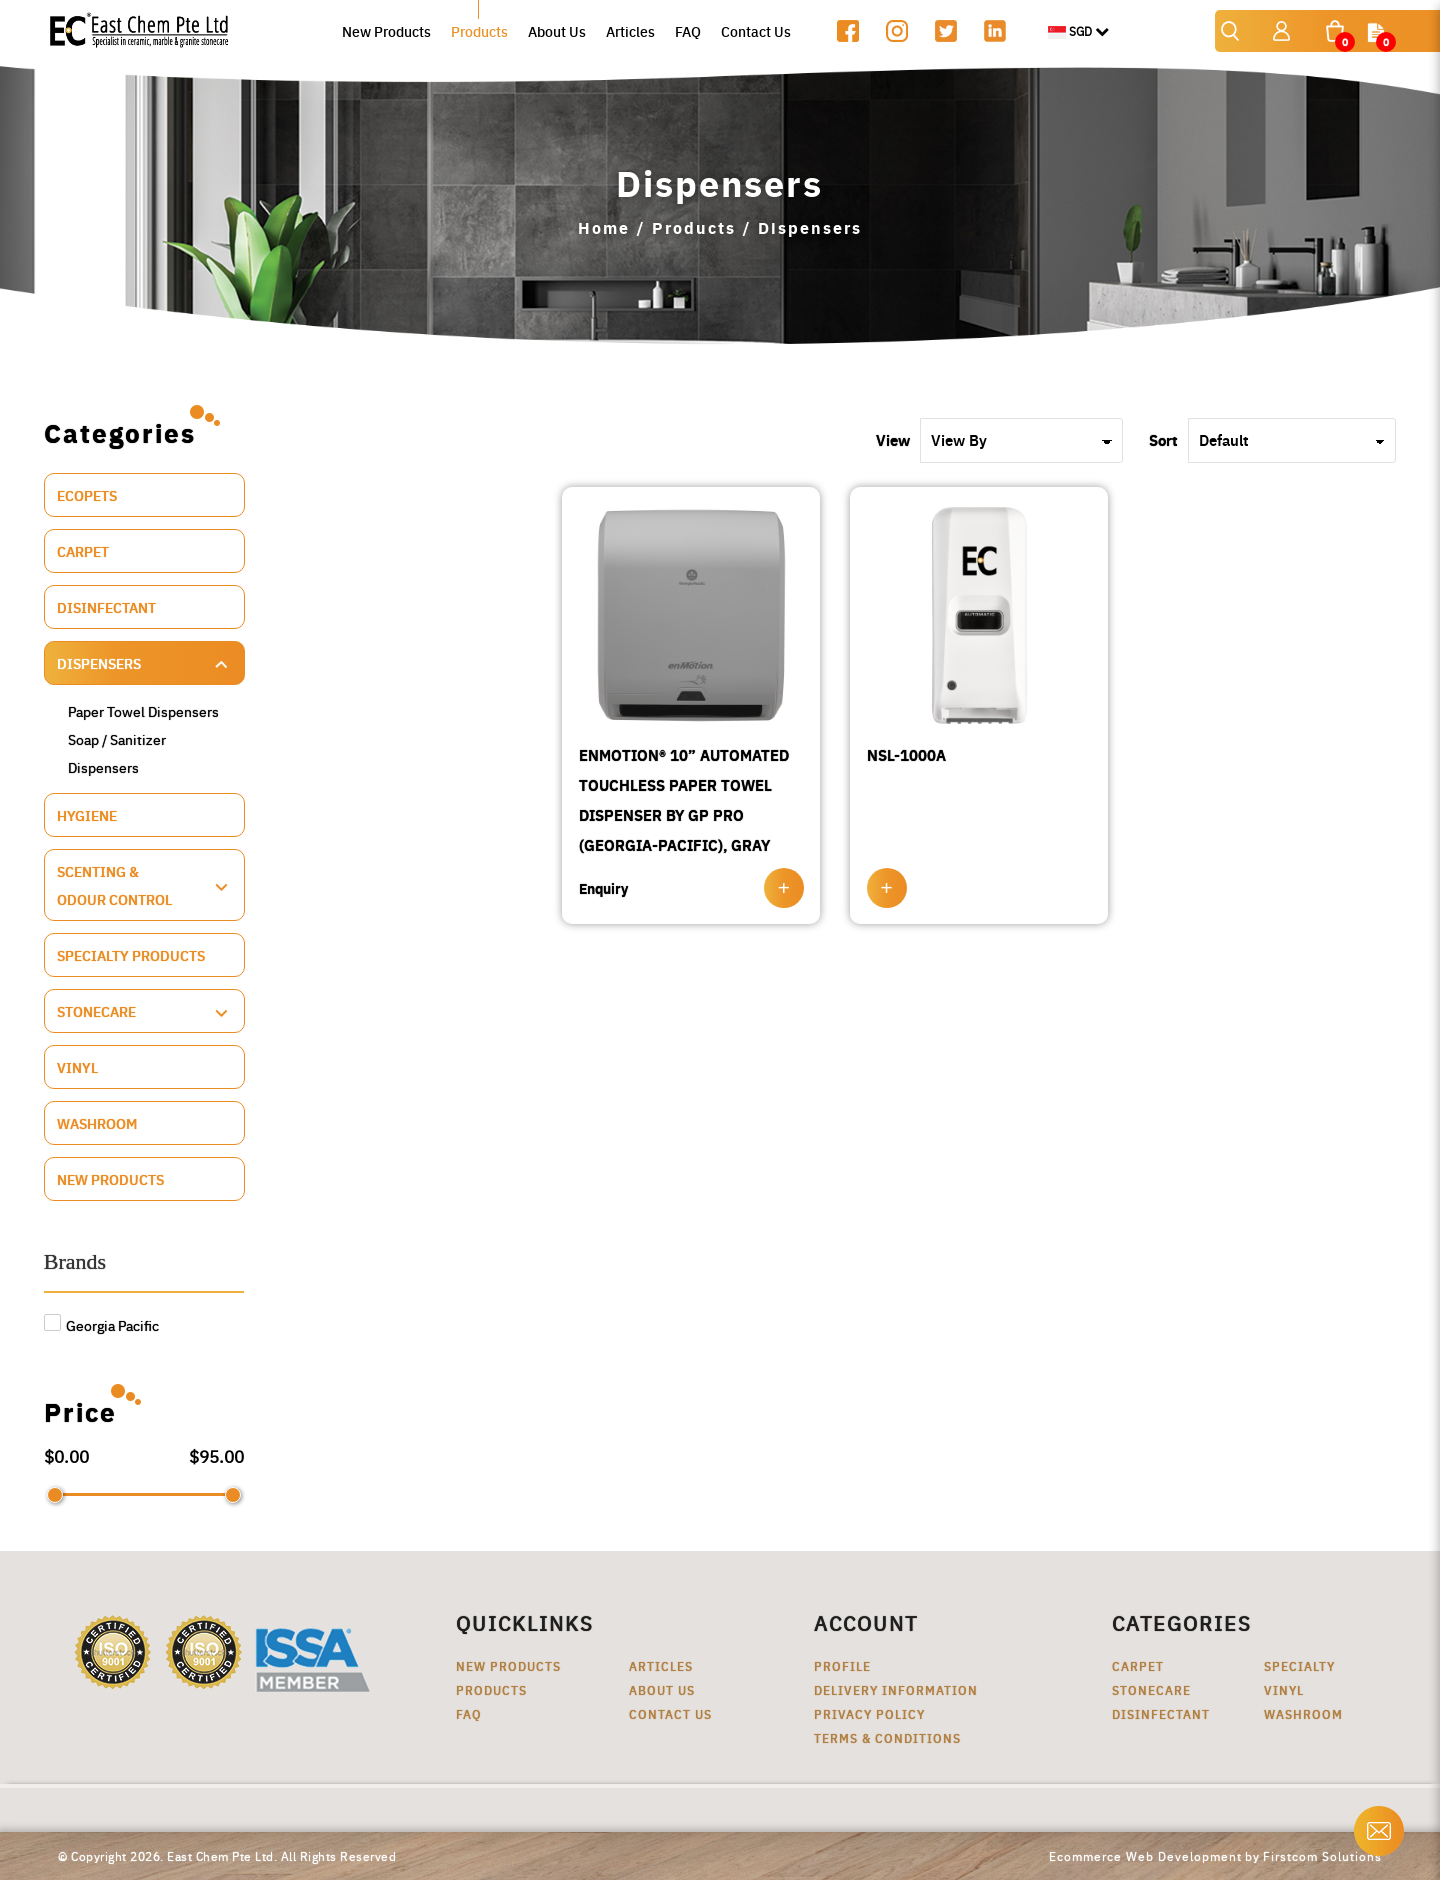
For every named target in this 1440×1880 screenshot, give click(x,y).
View (893, 439)
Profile (842, 1665)
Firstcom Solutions (1322, 1856)
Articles (661, 1665)
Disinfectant (106, 607)
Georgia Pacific (101, 1325)
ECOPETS (87, 495)
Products (694, 227)
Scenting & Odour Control (114, 885)
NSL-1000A (906, 754)
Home (604, 227)
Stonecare (96, 1011)
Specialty (1299, 1665)
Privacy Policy (869, 1713)
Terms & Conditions (887, 1737)
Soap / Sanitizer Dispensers (117, 753)
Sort (1163, 439)
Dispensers (810, 227)
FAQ (469, 1713)
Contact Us (670, 1713)
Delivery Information (896, 1689)
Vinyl (77, 1067)
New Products (110, 1179)
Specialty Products (131, 955)
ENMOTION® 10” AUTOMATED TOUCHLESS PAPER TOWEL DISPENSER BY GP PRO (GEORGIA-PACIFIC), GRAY (684, 799)
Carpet (83, 551)
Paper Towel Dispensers (143, 711)
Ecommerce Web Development (1145, 1856)
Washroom (97, 1123)
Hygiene (87, 815)
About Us (662, 1689)
